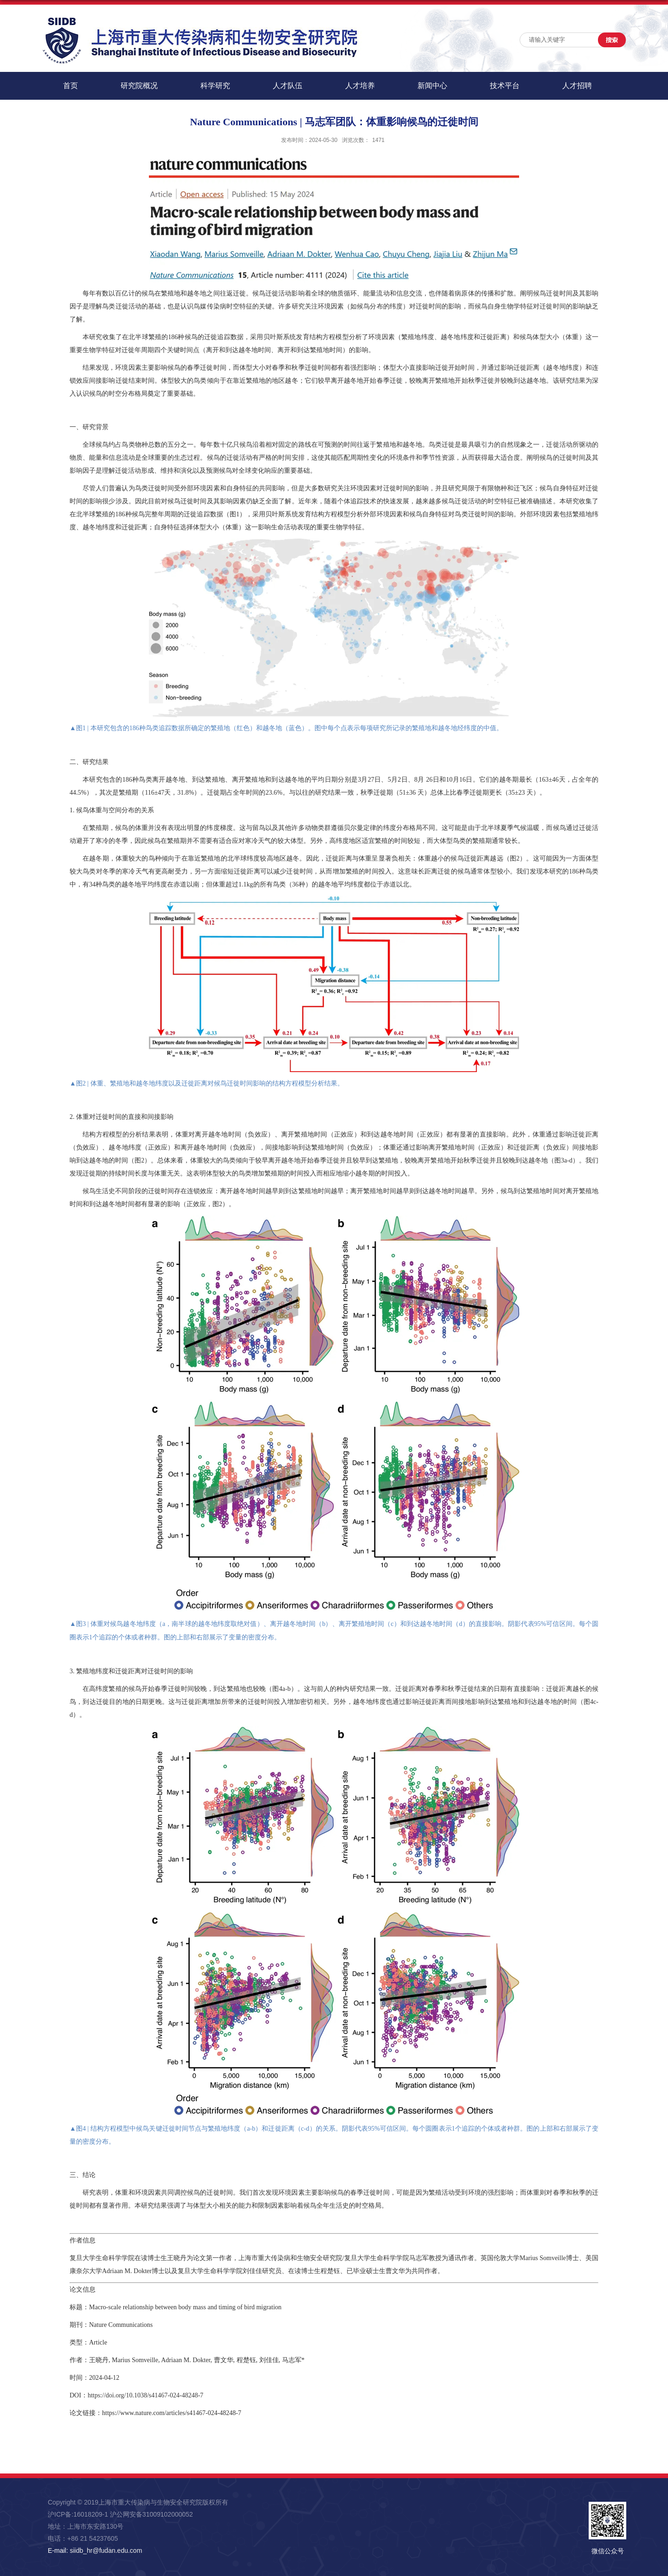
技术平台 (505, 86)
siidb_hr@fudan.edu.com (106, 2550)
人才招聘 (577, 86)
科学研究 (215, 86)
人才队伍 (287, 86)
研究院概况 (139, 86)
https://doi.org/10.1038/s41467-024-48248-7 (145, 2395)
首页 (70, 86)
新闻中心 (432, 86)
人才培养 (360, 86)
